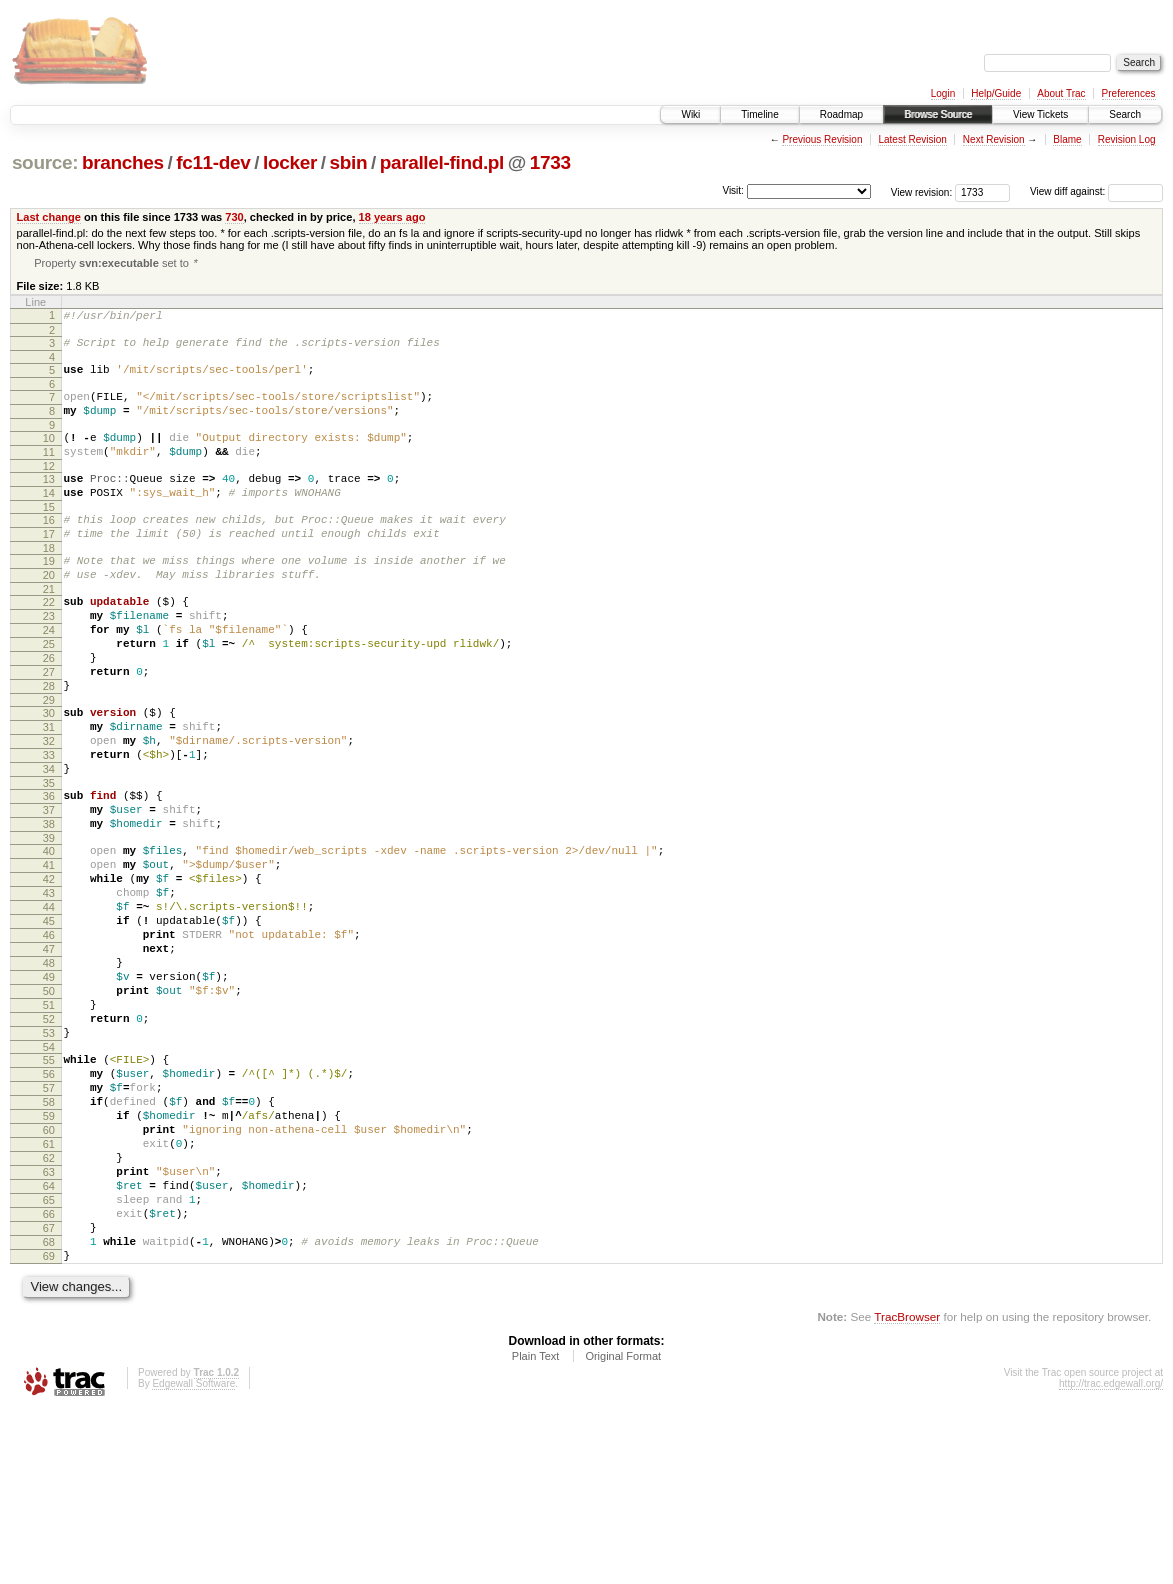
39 (49, 924)
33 (49, 826)
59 (49, 1256)
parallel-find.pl (442, 162)
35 (49, 860)
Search (1125, 114)
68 (49, 1409)
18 (49, 583)
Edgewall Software (193, 1556)
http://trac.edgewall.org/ (1111, 1556)
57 (49, 1222)
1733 (550, 162)
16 (49, 549)
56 (49, 1205)
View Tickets (1040, 114)
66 (49, 1375)
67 (49, 1392)
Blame (1067, 139)
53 (49, 1158)
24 (49, 677)
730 (234, 217)
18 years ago (392, 217)
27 (49, 728)
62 (49, 1307)
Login (943, 93)
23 (49, 660)
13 (49, 502)
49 (49, 1090)
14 (49, 519)
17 (49, 566)
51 (49, 1124)
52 (49, 1141)
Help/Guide (996, 93)
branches (123, 162)
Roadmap (841, 114)
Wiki (690, 114)
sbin (348, 162)
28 (49, 745)
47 (49, 1056)
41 (49, 954)
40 (49, 937)
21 (49, 630)
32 (49, 809)
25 (49, 694)
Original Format (623, 1529)
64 (49, 1341)
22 (49, 643)
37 (49, 890)
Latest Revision (912, 139)
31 (49, 792)
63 (49, 1324)
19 (49, 596)
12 (49, 489)
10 (49, 455)
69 (49, 1426)
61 (49, 1290)
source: (45, 162)
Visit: (733, 190)
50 (49, 1107)
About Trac (1061, 93)
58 (49, 1239)
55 (49, 1188)
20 (49, 613)
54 (49, 1175)
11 (49, 472)
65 (49, 1358)
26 (49, 711)
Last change (49, 217)
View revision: (922, 191)
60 (49, 1273)
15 (49, 536)
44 (49, 1005)
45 (49, 1022)
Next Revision (994, 139)
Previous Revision (822, 139)
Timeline (759, 114)
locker (290, 162)
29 (49, 762)
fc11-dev (213, 162)
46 (49, 1039)
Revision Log (1127, 139)
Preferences (1129, 93)
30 (49, 775)
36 (49, 873)
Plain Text (536, 1529)
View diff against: (1096, 191)
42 (49, 971)
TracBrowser (907, 1489)
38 (49, 907)
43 (49, 988)
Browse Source (938, 114)
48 (49, 1073)
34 (49, 843)
